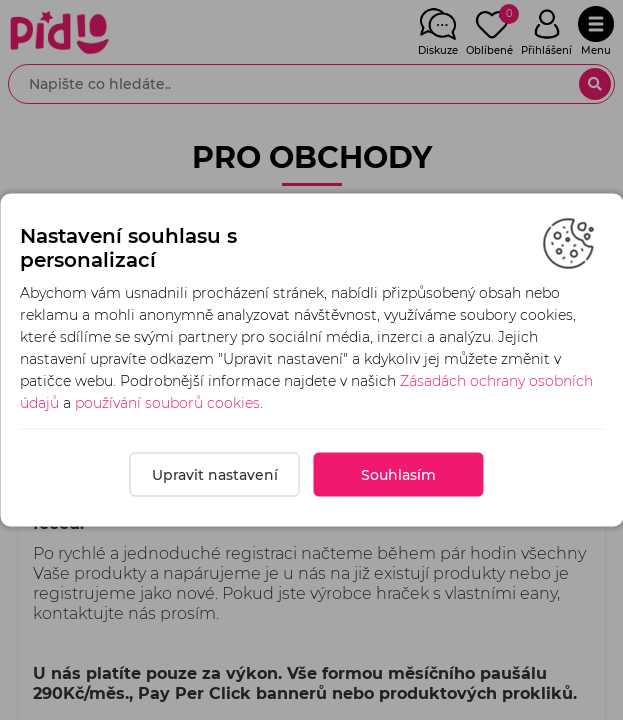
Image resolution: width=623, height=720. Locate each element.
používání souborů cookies (167, 403)
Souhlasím (398, 475)
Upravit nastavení (215, 475)
